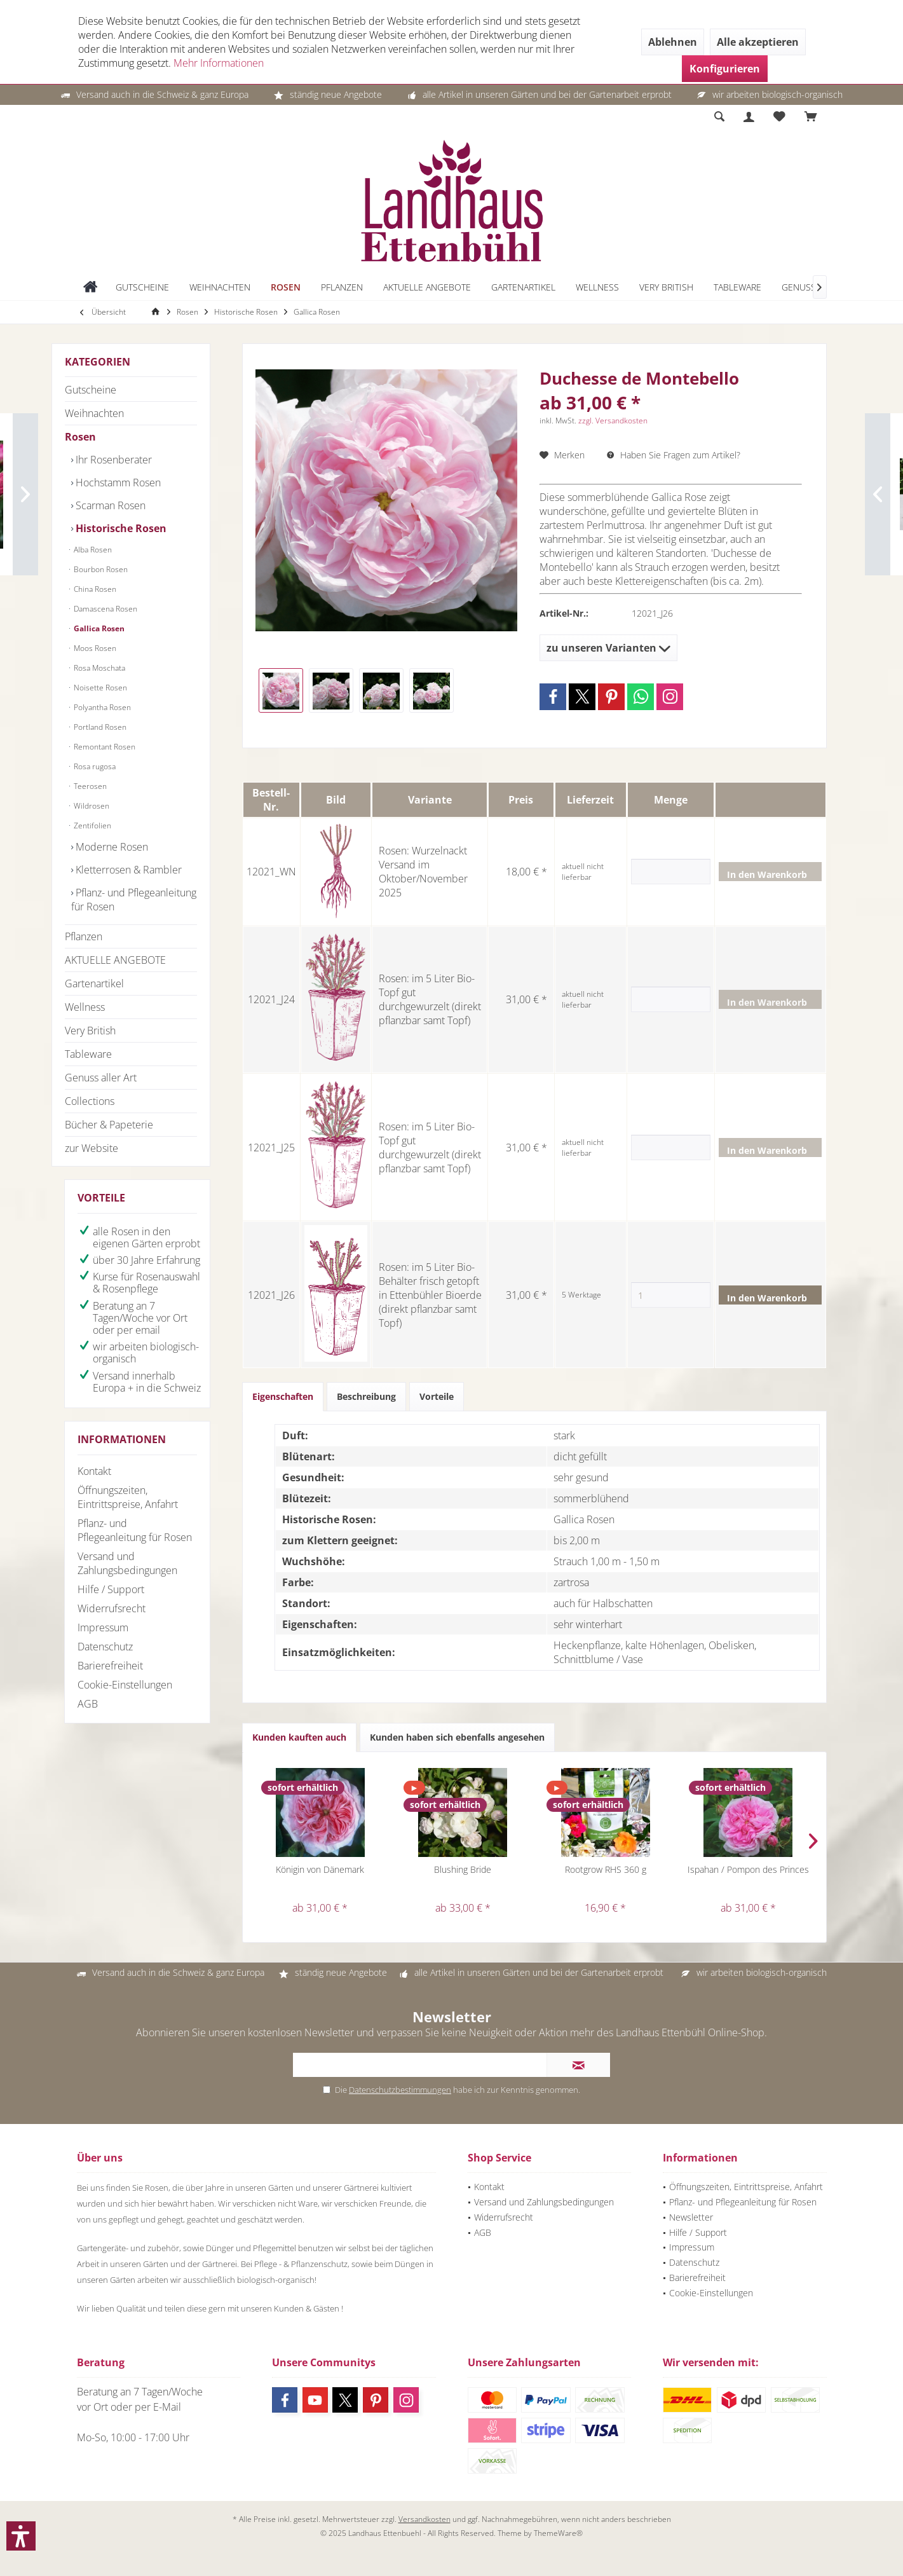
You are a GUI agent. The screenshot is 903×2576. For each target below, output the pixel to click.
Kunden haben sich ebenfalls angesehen (457, 1737)
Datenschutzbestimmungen (400, 2089)
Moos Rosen (94, 648)
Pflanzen (83, 936)
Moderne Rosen (110, 847)
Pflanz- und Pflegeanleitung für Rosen (133, 900)
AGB (88, 1704)
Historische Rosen (119, 528)
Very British (90, 1031)
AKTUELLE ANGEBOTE (115, 960)
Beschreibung (366, 1396)
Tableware (88, 1054)
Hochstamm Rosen (117, 483)
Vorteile (436, 1396)
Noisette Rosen (99, 687)
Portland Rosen (99, 727)
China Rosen (94, 589)
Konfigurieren (724, 69)
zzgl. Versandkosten (613, 420)
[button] (21, 2536)
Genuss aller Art (101, 1078)
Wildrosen (90, 805)
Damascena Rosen (104, 608)
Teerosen (89, 786)
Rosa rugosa (94, 766)
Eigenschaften (282, 1396)
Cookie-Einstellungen (125, 1685)
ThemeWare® (558, 2533)
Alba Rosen (92, 549)
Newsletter (691, 2217)
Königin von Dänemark (320, 1869)
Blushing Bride (462, 1869)
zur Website (91, 1148)
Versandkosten (424, 2519)
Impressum (103, 1627)
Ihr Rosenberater (112, 460)
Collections (89, 1101)
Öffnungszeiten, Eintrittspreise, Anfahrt (128, 1497)
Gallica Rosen (98, 628)
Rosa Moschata (98, 667)
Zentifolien (91, 825)
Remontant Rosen (103, 746)
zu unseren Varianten (608, 648)
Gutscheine (90, 390)
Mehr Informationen (218, 63)
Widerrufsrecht (112, 1608)
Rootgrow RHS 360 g (605, 1869)
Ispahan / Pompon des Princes (748, 1869)
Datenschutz (105, 1647)
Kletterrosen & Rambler (127, 870)
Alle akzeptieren (758, 42)
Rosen (80, 437)
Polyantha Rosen (101, 707)
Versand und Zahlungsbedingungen (127, 1563)
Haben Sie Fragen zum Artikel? (673, 455)
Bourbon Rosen (100, 569)
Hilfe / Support (111, 1589)
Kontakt (94, 1471)
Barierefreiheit (110, 1666)
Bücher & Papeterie (109, 1125)
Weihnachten (94, 413)
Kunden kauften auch (299, 1737)
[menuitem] (811, 117)
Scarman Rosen (109, 505)
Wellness (85, 1007)
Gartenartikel (94, 983)
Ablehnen (672, 42)
